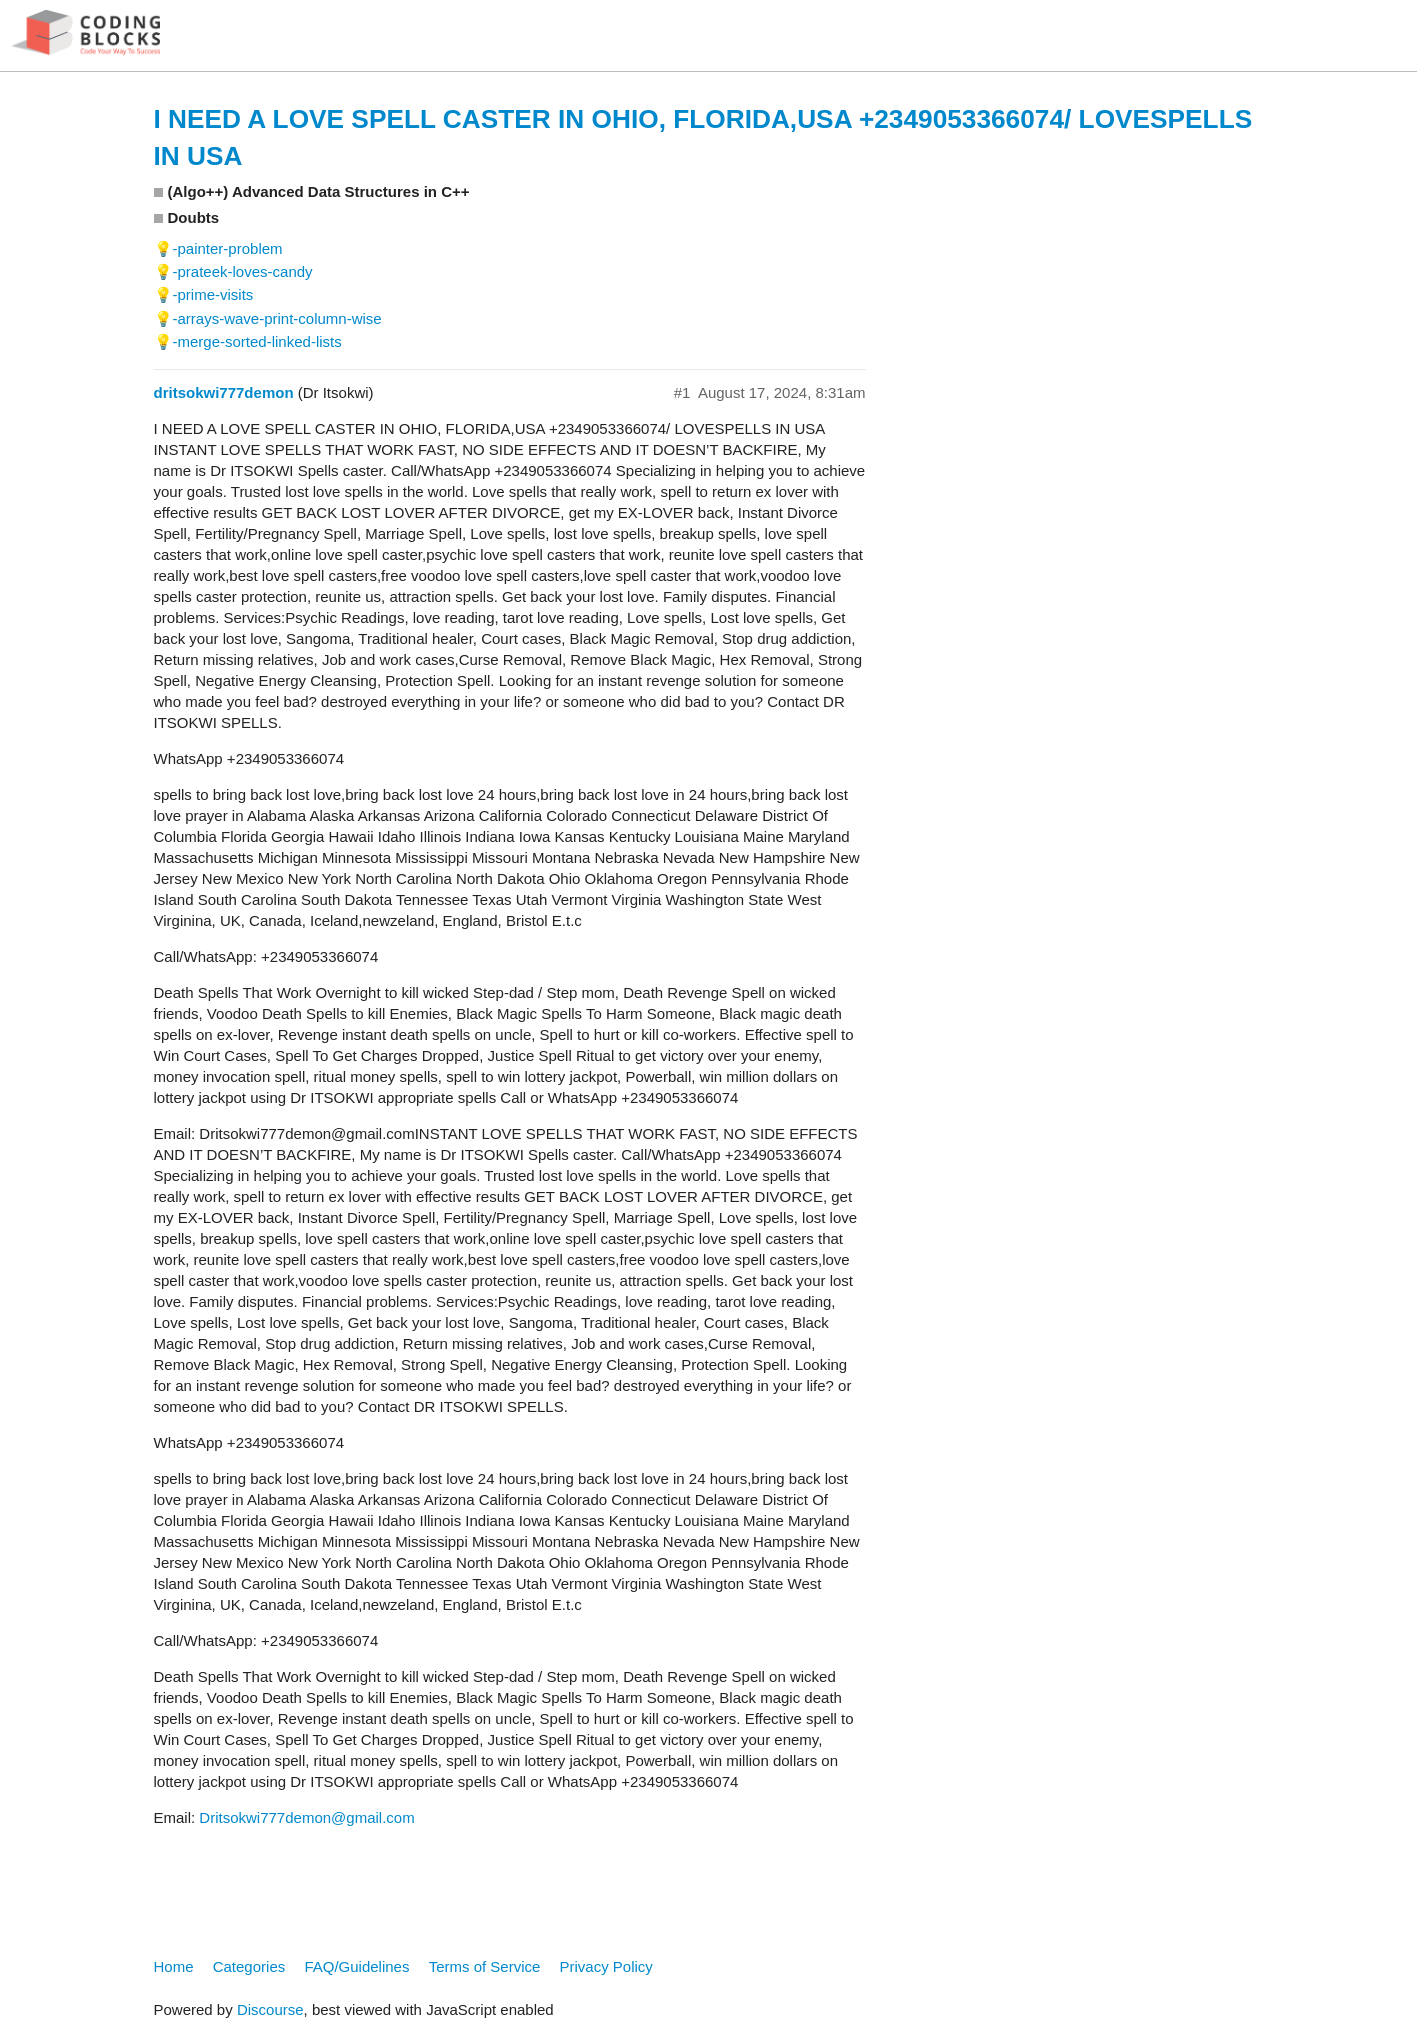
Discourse (270, 2009)
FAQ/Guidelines (356, 1966)
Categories (249, 1966)
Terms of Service (485, 1966)
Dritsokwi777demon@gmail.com (306, 1817)
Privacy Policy (606, 1966)
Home (174, 1966)
